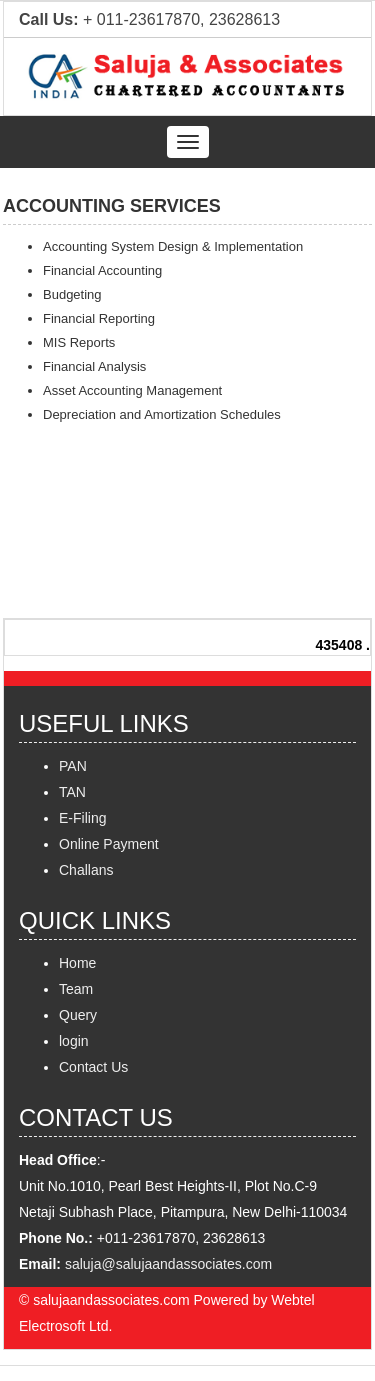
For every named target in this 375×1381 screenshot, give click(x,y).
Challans (86, 870)
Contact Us (93, 1067)
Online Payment (109, 844)
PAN (73, 766)
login (74, 1041)
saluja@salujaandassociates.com (168, 1264)
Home (77, 963)
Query (78, 1015)
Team (76, 989)
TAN (72, 792)
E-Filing (82, 818)
